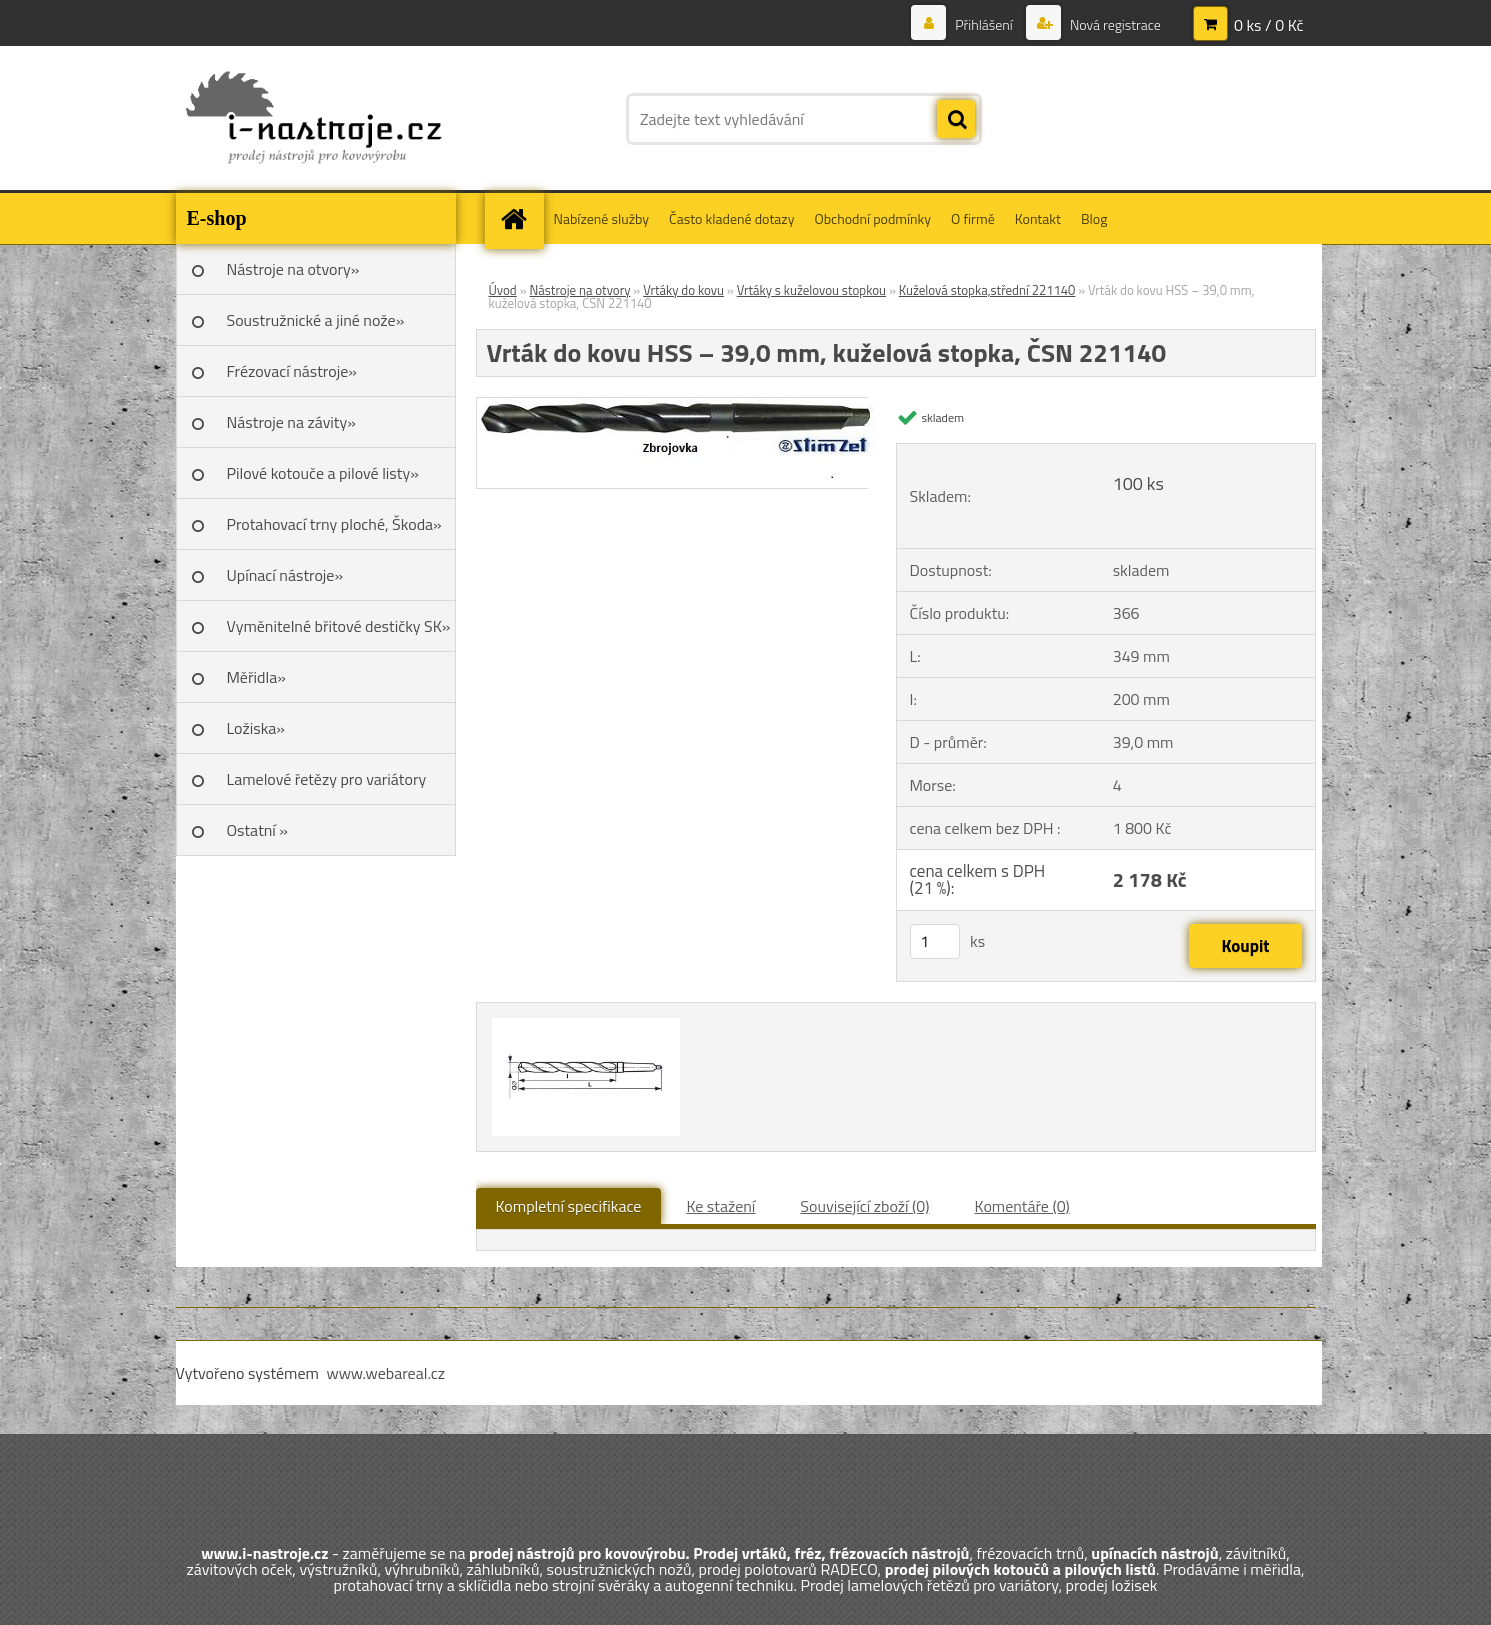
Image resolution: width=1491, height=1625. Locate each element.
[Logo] (313, 119)
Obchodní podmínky (872, 218)
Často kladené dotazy (731, 218)
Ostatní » (258, 830)
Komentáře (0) (1022, 1206)
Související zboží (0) (864, 1206)
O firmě (973, 218)
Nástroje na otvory (580, 290)
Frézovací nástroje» (292, 371)
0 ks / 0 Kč (1269, 25)
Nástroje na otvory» (293, 269)
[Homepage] (521, 218)
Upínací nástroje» (285, 575)
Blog (1094, 218)
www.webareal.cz (385, 1373)
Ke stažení (720, 1206)
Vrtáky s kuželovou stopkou (811, 290)
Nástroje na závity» (291, 422)
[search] (956, 120)
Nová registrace (1114, 24)
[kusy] (935, 941)
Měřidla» (256, 677)
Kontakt (1038, 218)
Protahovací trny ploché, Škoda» (334, 524)
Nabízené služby (602, 218)
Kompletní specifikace (569, 1206)
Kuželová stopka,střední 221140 (987, 290)
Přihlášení (984, 24)
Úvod (503, 290)
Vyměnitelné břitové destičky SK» (339, 626)
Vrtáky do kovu (683, 290)
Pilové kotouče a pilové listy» (323, 473)
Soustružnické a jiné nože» (316, 320)
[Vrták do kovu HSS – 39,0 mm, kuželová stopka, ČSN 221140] (682, 406)
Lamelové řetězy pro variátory (327, 779)
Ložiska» (256, 728)
